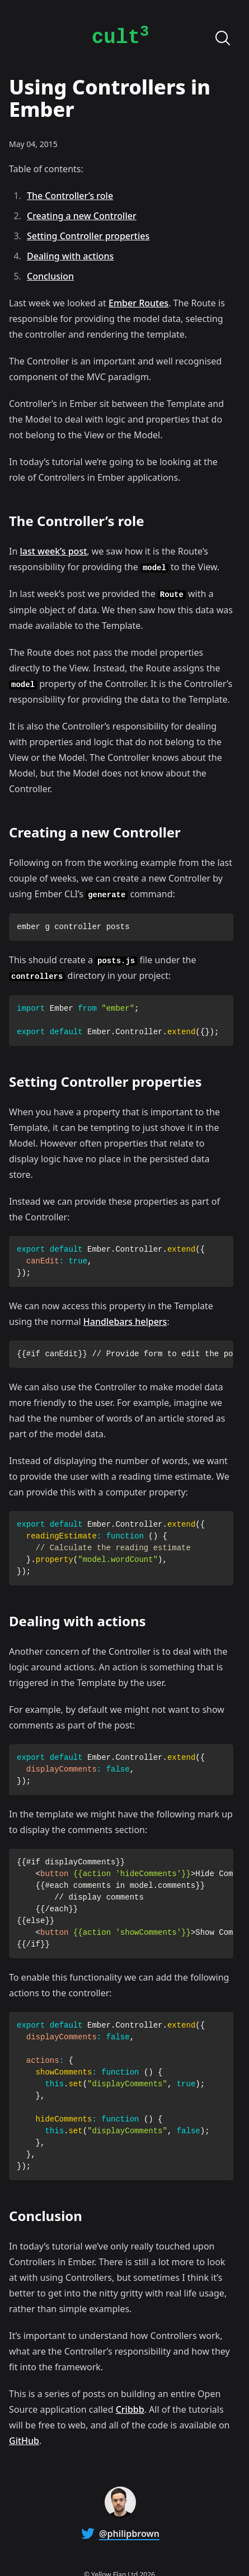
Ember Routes (138, 303)
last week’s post (53, 551)
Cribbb (130, 2409)
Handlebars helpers (125, 1321)
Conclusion (50, 276)
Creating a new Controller (82, 216)
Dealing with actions (70, 256)
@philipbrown (129, 2533)
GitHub (24, 2441)
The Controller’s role (70, 196)
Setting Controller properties (88, 236)
